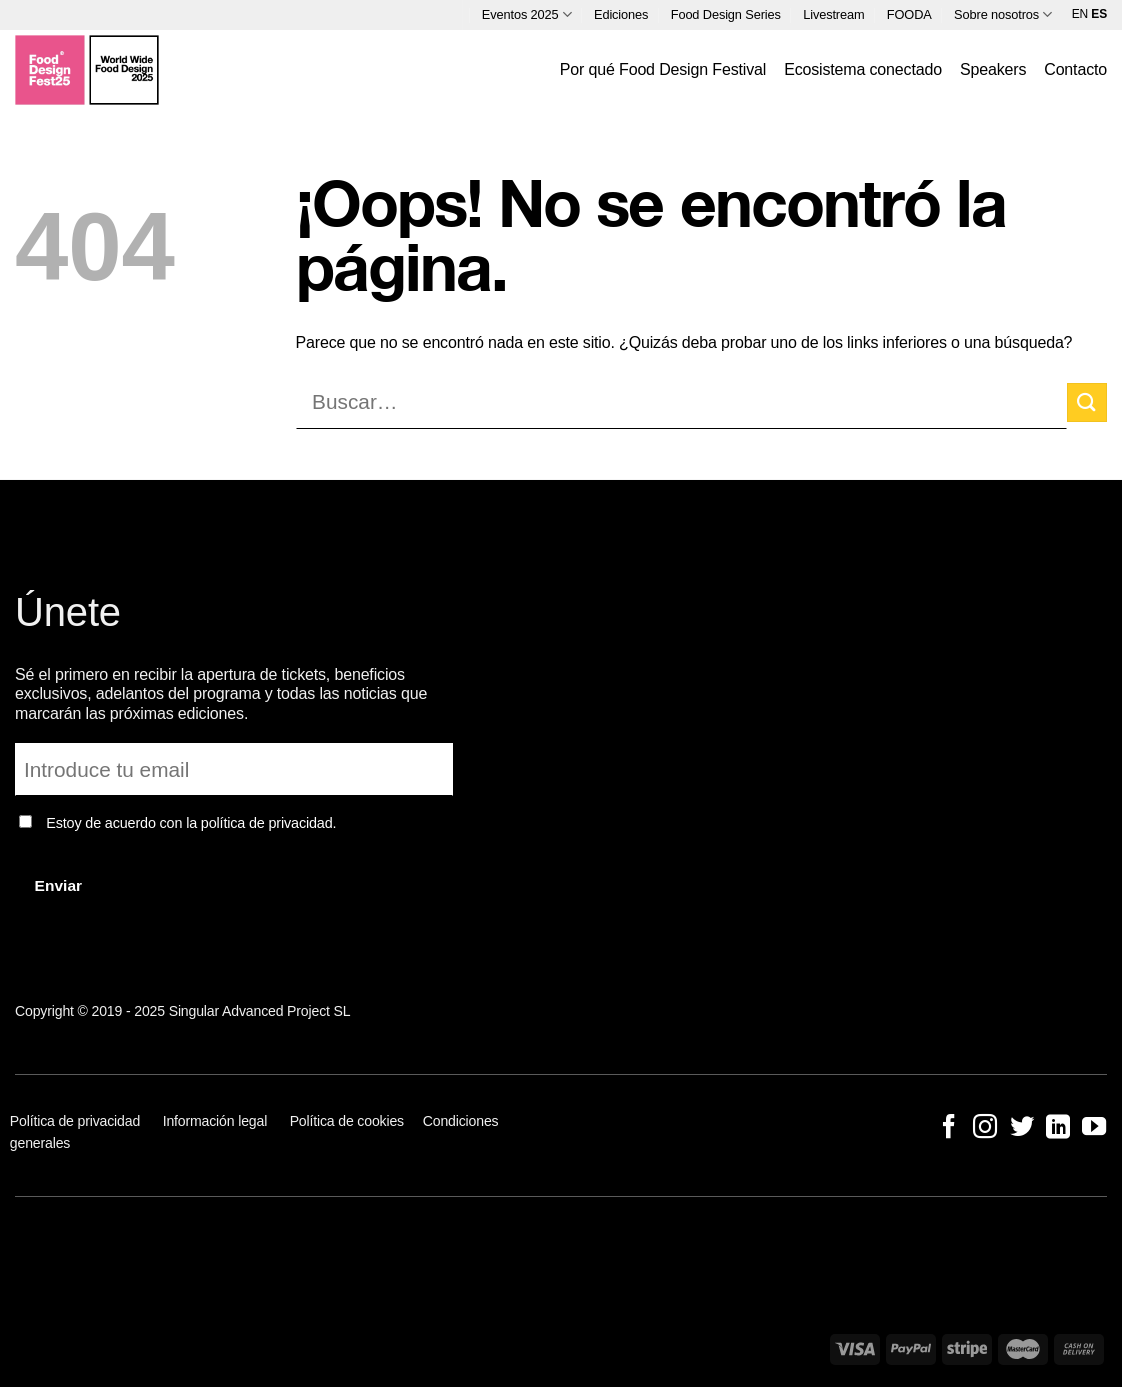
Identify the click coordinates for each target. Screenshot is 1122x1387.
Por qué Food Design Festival (663, 69)
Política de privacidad (77, 1121)
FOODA (909, 14)
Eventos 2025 (527, 14)
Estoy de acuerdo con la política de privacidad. (191, 823)
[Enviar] (1087, 402)
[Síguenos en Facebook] (949, 1128)
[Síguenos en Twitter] (1021, 1128)
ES (1099, 14)
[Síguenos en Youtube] (1094, 1128)
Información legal (215, 1121)
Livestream (833, 14)
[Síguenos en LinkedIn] (1058, 1128)
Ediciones (621, 14)
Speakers (993, 69)
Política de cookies (347, 1121)
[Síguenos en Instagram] (985, 1128)
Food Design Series (726, 14)
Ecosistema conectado (863, 69)
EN (1080, 14)
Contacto (1075, 69)
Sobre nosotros (1003, 14)
